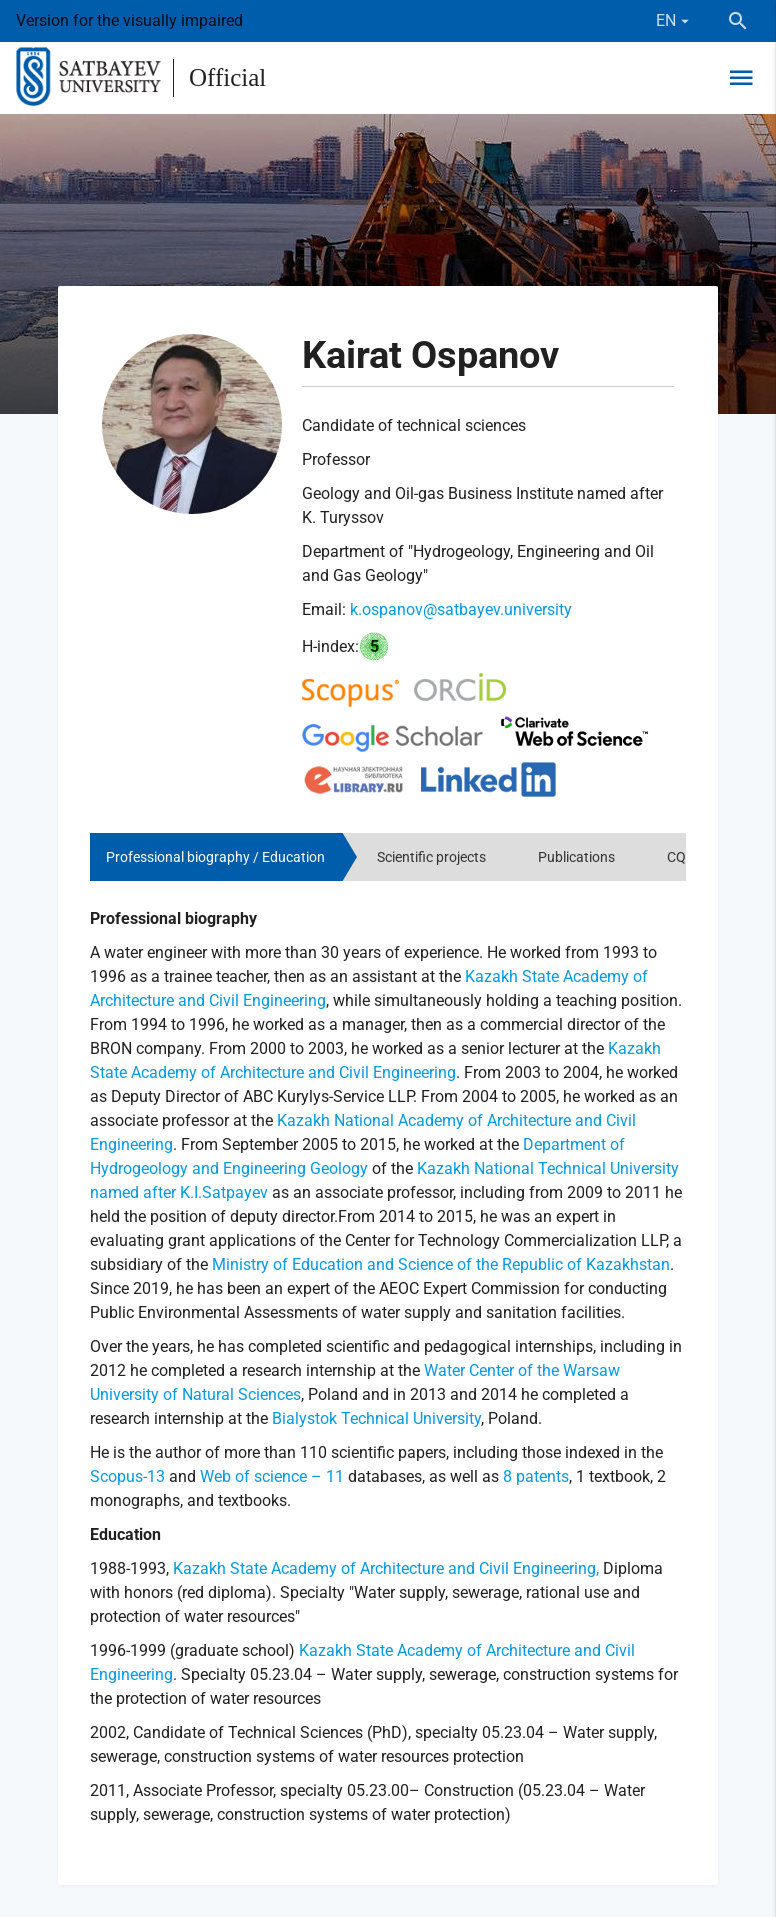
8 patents (534, 1476)
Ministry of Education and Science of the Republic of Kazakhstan (441, 1264)
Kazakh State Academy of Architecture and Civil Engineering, (386, 1568)
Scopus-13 (127, 1476)
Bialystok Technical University (376, 1418)
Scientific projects (431, 857)
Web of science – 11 (272, 1476)
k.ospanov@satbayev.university (461, 609)
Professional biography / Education (215, 857)
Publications (576, 857)
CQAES (689, 857)
